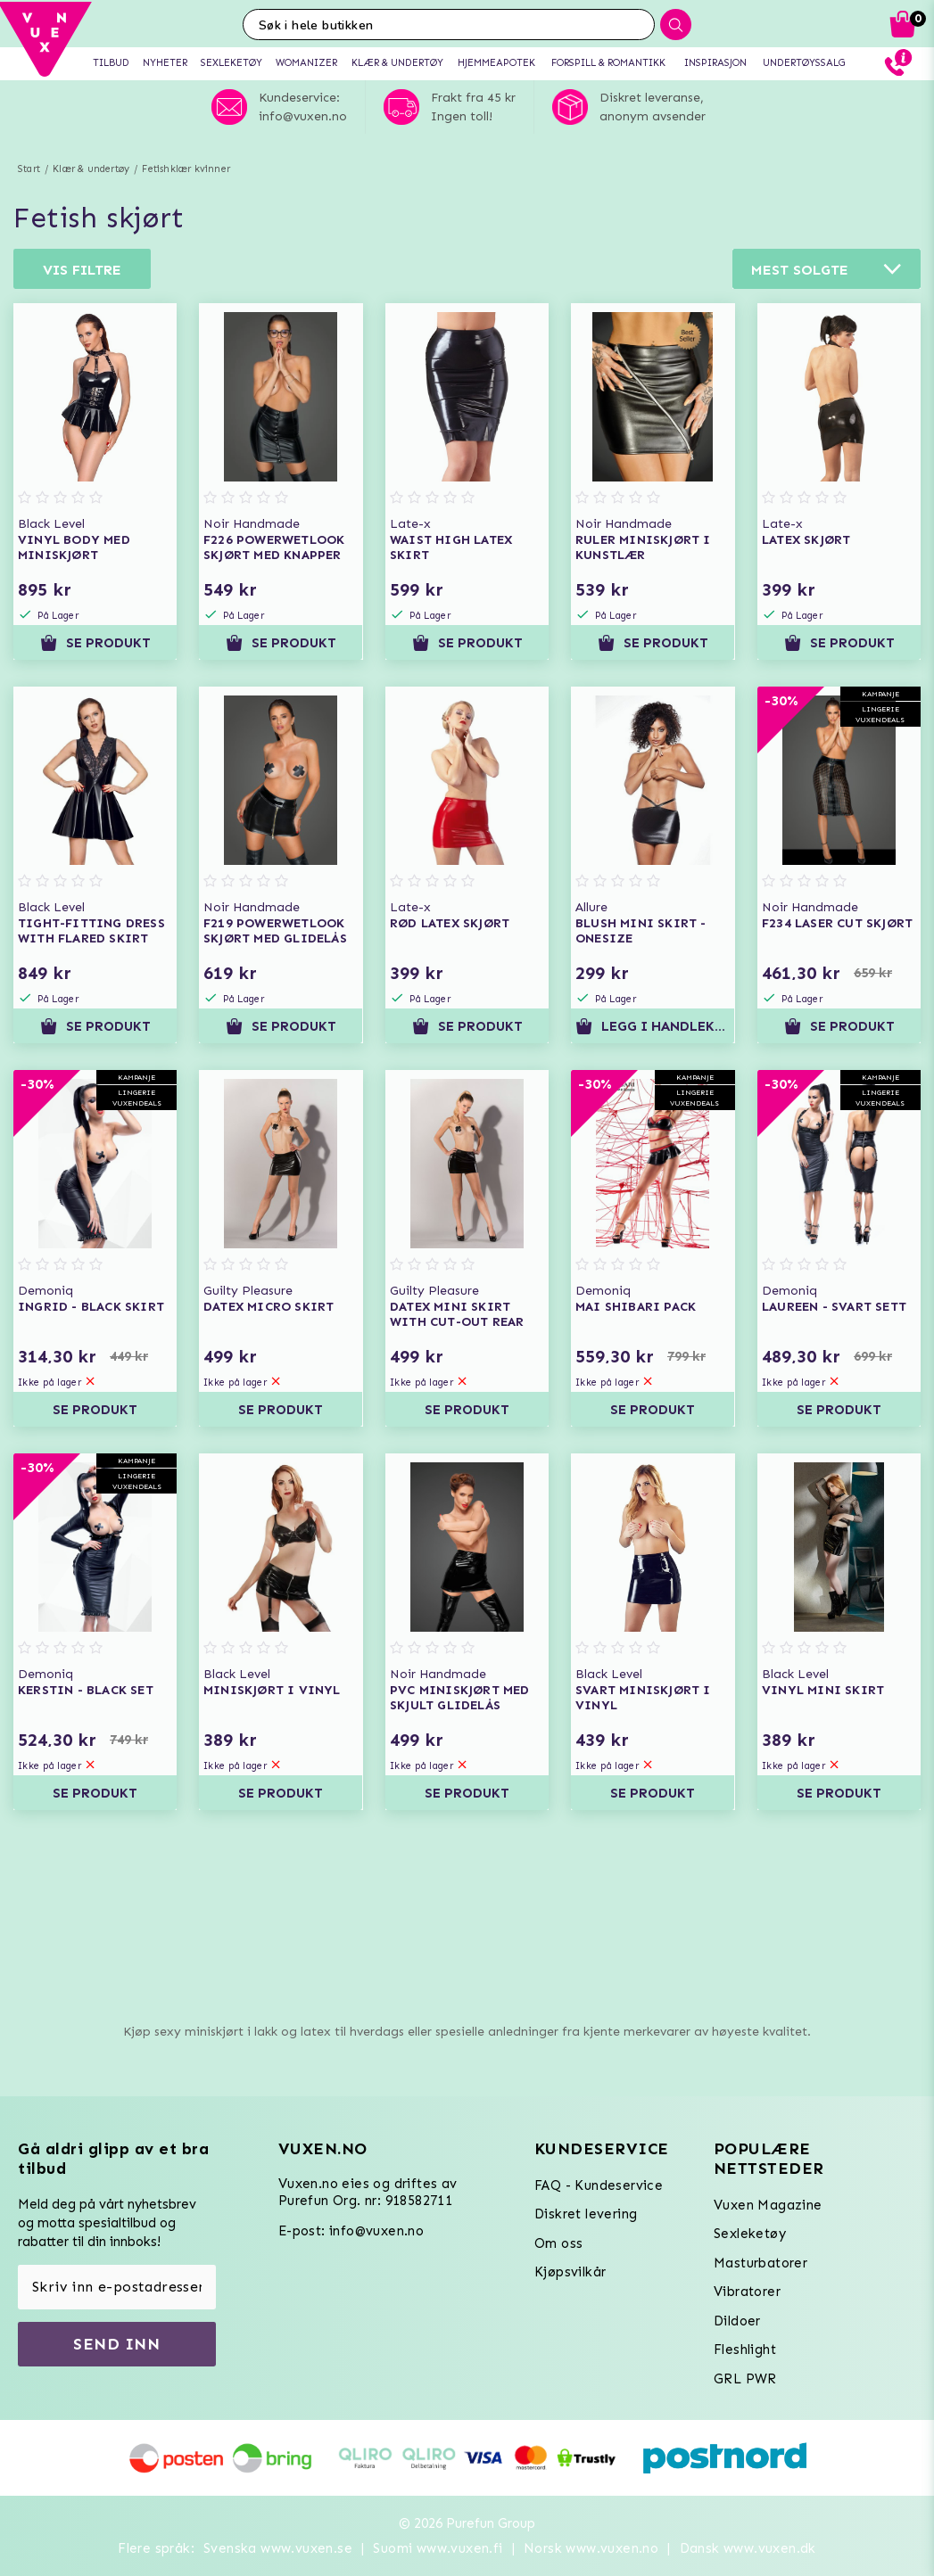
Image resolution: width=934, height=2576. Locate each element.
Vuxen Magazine (768, 2205)
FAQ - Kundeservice (598, 2185)
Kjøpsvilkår (570, 2272)
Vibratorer (747, 2292)
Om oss (558, 2243)
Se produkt (95, 643)
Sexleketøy (750, 2234)
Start (29, 169)
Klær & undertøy (91, 169)
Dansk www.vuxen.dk (748, 2548)
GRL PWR (745, 2379)
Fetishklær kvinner (186, 169)
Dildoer (737, 2321)
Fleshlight (745, 2349)
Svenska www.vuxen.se (277, 2548)
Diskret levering (585, 2214)
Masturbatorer (760, 2263)
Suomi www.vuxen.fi (437, 2548)
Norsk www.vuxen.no (591, 2548)
